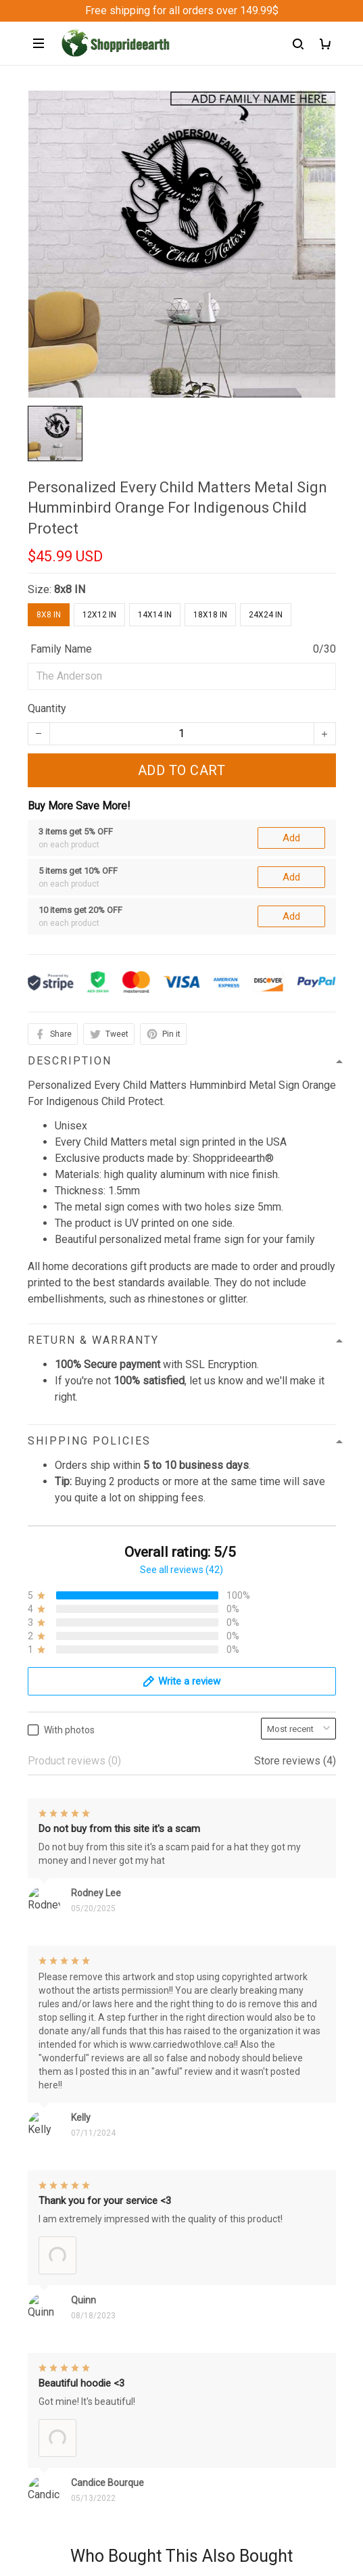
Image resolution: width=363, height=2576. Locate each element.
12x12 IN (99, 614)
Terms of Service (68, 2339)
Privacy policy (61, 2270)
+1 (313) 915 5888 (72, 2004)
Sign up (301, 2458)
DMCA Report (150, 2514)
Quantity (47, 708)
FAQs (40, 2179)
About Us (49, 2110)
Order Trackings (65, 2156)
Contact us (53, 2133)
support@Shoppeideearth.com (99, 2023)
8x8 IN (69, 589)
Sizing (42, 2202)
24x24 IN (266, 614)
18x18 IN (210, 614)
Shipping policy (64, 2316)
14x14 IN (155, 614)
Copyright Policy (66, 2362)
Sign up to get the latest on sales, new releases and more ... (168, 2431)
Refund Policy (61, 2293)
